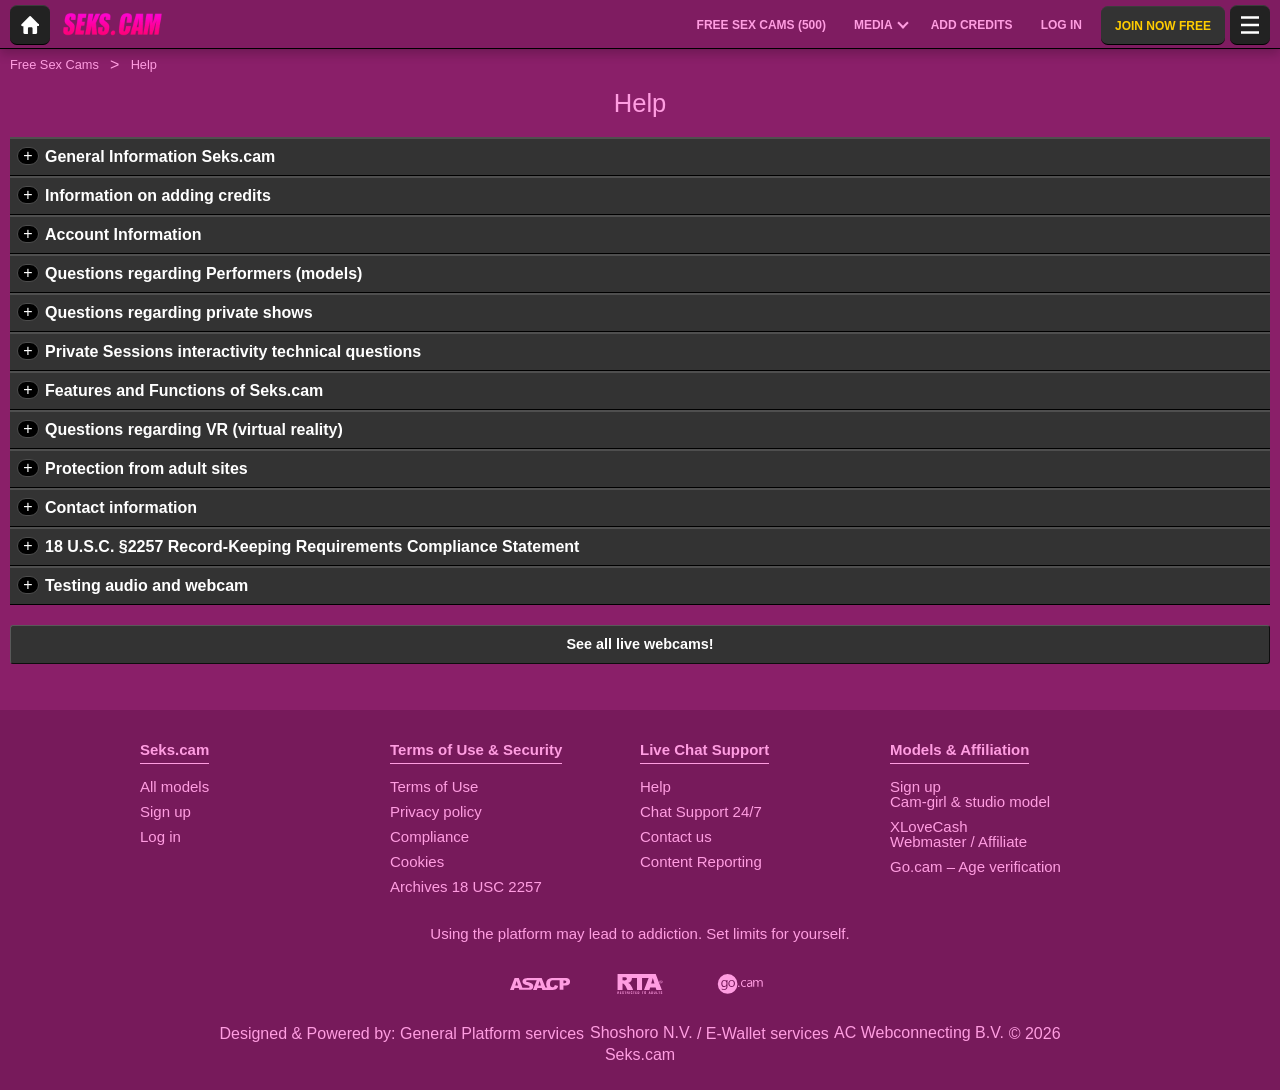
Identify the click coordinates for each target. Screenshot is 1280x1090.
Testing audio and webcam (146, 585)
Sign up (165, 811)
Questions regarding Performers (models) (203, 273)
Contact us (676, 836)
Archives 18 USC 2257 (466, 886)
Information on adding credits (158, 195)
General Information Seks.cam (160, 156)
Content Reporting (701, 861)
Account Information (123, 234)
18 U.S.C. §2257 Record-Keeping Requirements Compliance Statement (312, 546)
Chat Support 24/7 (701, 811)
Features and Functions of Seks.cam (184, 390)
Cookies (417, 861)
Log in (160, 836)
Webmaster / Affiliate (958, 841)
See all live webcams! (639, 644)
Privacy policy (436, 811)
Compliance (429, 836)
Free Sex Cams (54, 64)
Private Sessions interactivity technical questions (233, 351)
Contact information (121, 507)
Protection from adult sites (146, 468)
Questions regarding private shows (179, 312)
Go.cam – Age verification (975, 866)
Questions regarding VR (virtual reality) (194, 429)
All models (174, 786)
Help (655, 786)
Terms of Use (434, 786)
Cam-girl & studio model (970, 801)
